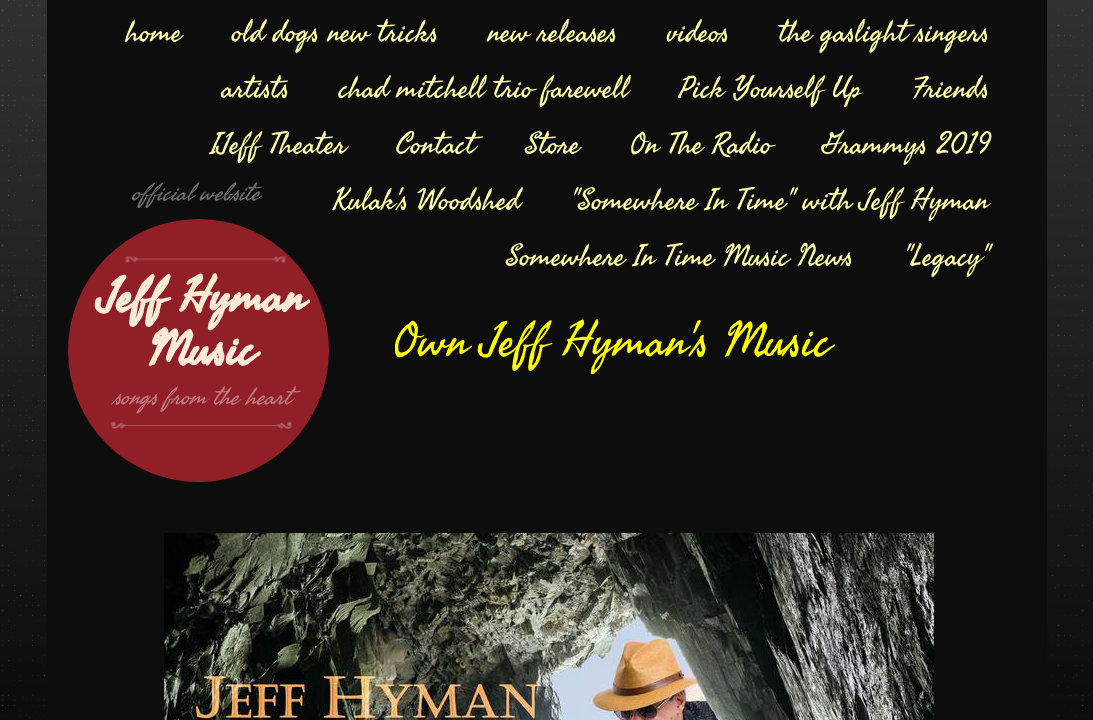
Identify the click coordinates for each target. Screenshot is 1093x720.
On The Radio (701, 145)
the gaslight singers (884, 33)
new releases (552, 33)
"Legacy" (946, 257)
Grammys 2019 (905, 145)
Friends (950, 89)
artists (255, 89)
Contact (435, 145)
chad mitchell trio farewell (484, 89)
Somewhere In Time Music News (679, 257)
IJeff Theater (278, 145)
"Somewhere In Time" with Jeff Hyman (779, 201)
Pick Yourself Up (770, 89)
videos (698, 33)
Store (552, 145)
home (154, 33)
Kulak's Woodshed (426, 201)
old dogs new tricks (335, 33)
